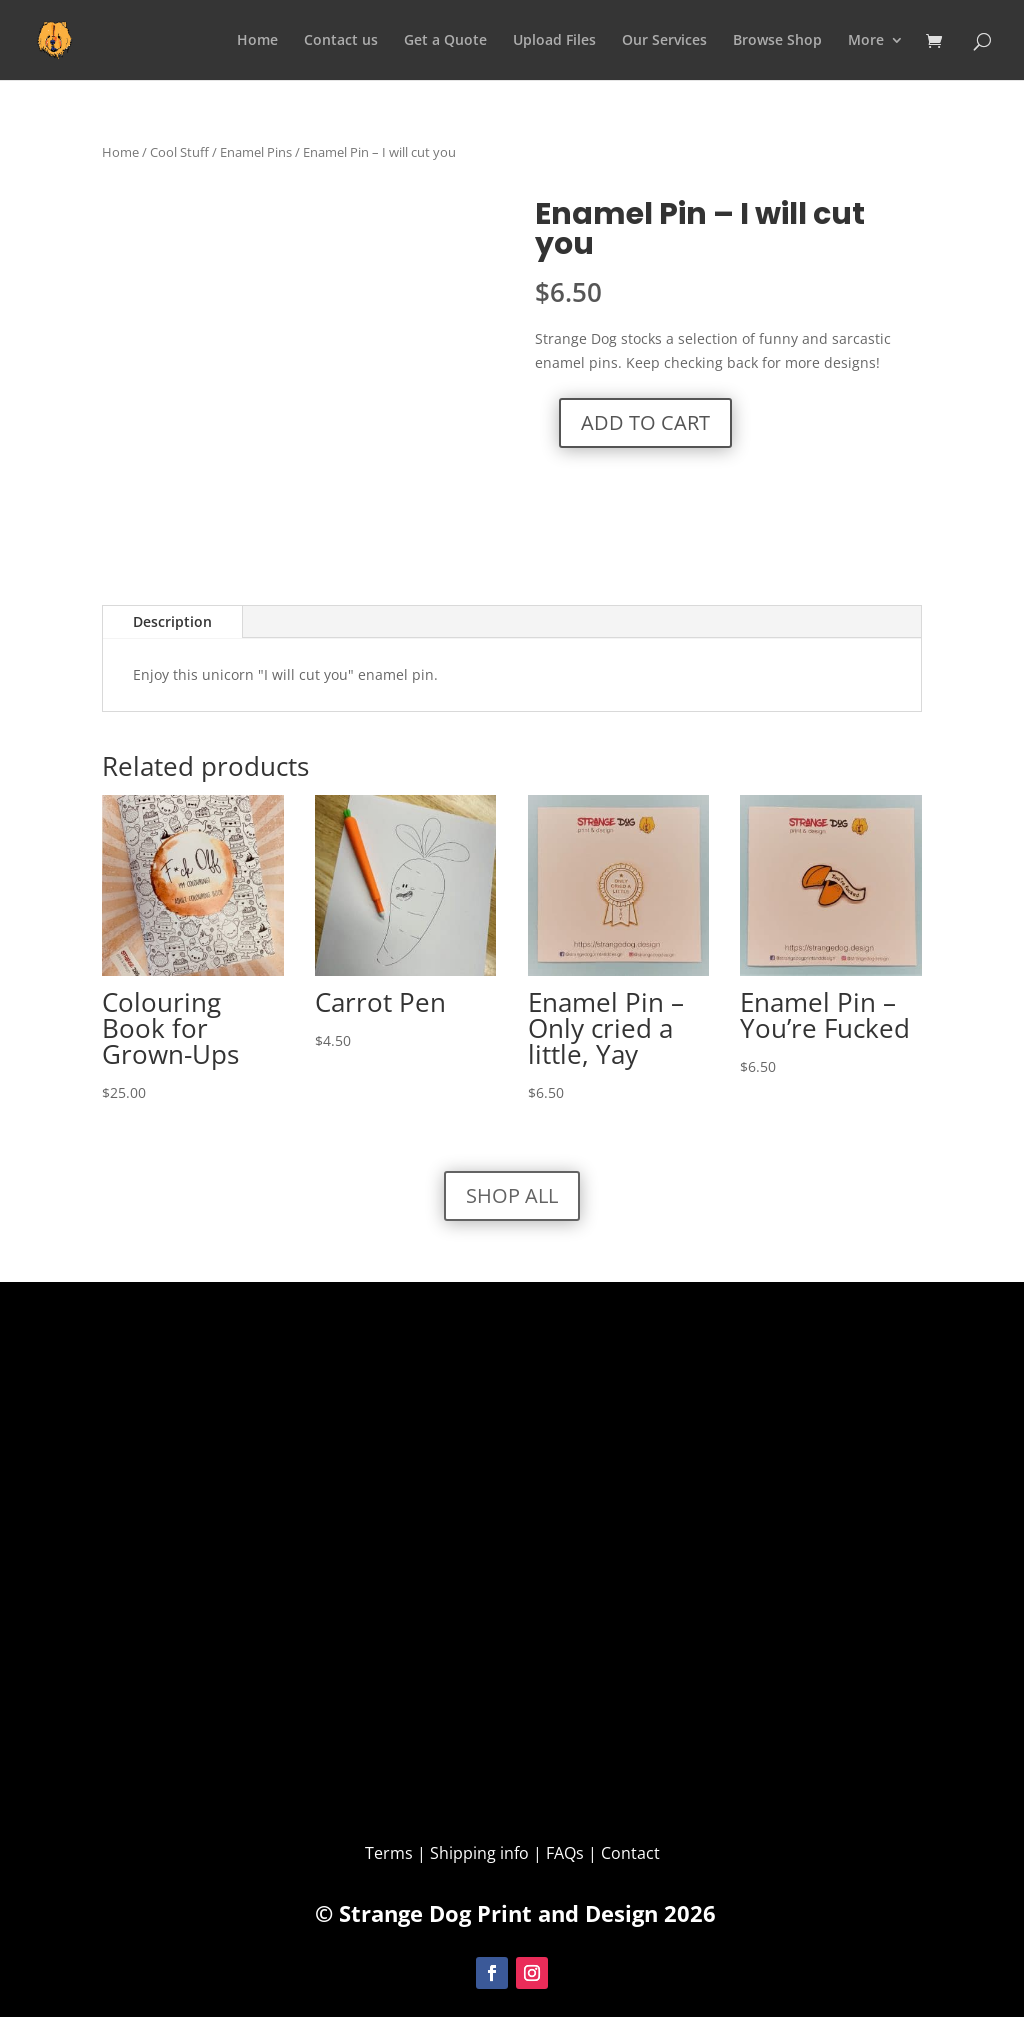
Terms (391, 1853)
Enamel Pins (256, 152)
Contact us (341, 41)
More (866, 41)
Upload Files (554, 41)
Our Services (664, 41)
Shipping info (479, 1853)
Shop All (512, 1195)
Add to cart (645, 422)
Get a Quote (445, 41)
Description (172, 621)
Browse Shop (777, 41)
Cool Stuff (179, 152)
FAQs (565, 1853)
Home (257, 41)
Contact (630, 1853)
